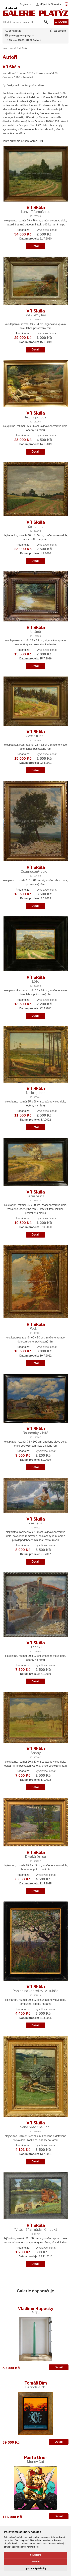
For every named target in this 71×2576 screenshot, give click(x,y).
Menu (61, 21)
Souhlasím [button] (35, 2554)
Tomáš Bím (35, 2384)
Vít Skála (23, 48)
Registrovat (26, 4)
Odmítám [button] (35, 2561)
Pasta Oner (35, 2459)
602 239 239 (60, 31)
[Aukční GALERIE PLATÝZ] (35, 15)
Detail (36, 246)
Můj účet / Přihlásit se (49, 4)
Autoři (13, 48)
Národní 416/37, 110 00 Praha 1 (25, 40)
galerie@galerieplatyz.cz (21, 35)
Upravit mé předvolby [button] (35, 2568)
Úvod (5, 48)
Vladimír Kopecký (35, 2310)
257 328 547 (15, 31)
